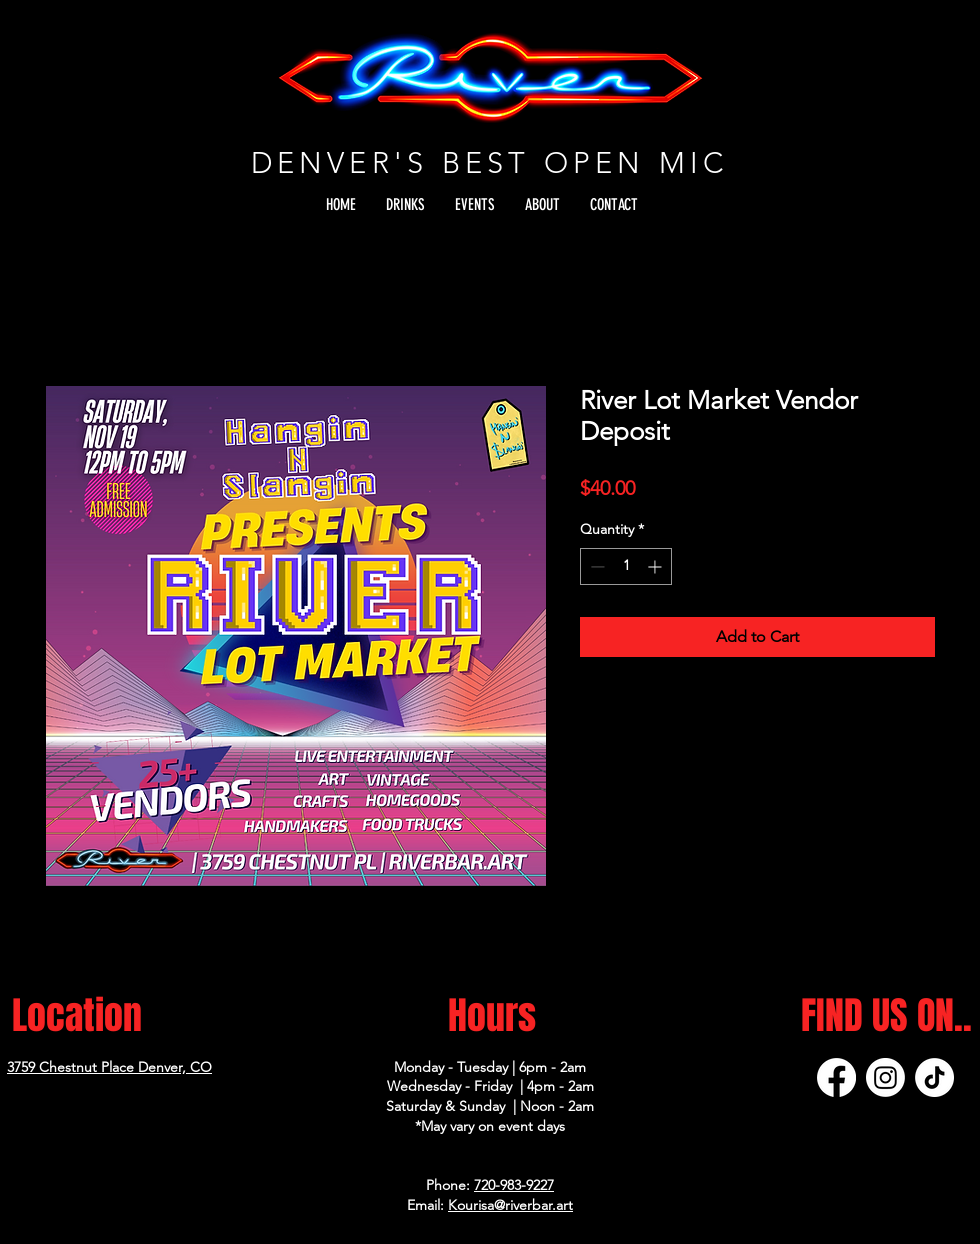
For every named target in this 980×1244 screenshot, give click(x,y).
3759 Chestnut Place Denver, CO (109, 1067)
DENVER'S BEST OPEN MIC (490, 162)
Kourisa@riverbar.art (510, 1205)
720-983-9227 (514, 1185)
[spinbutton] (626, 566)
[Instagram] (885, 1077)
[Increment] (656, 566)
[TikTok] (934, 1077)
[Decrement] (595, 566)
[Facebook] (836, 1077)
